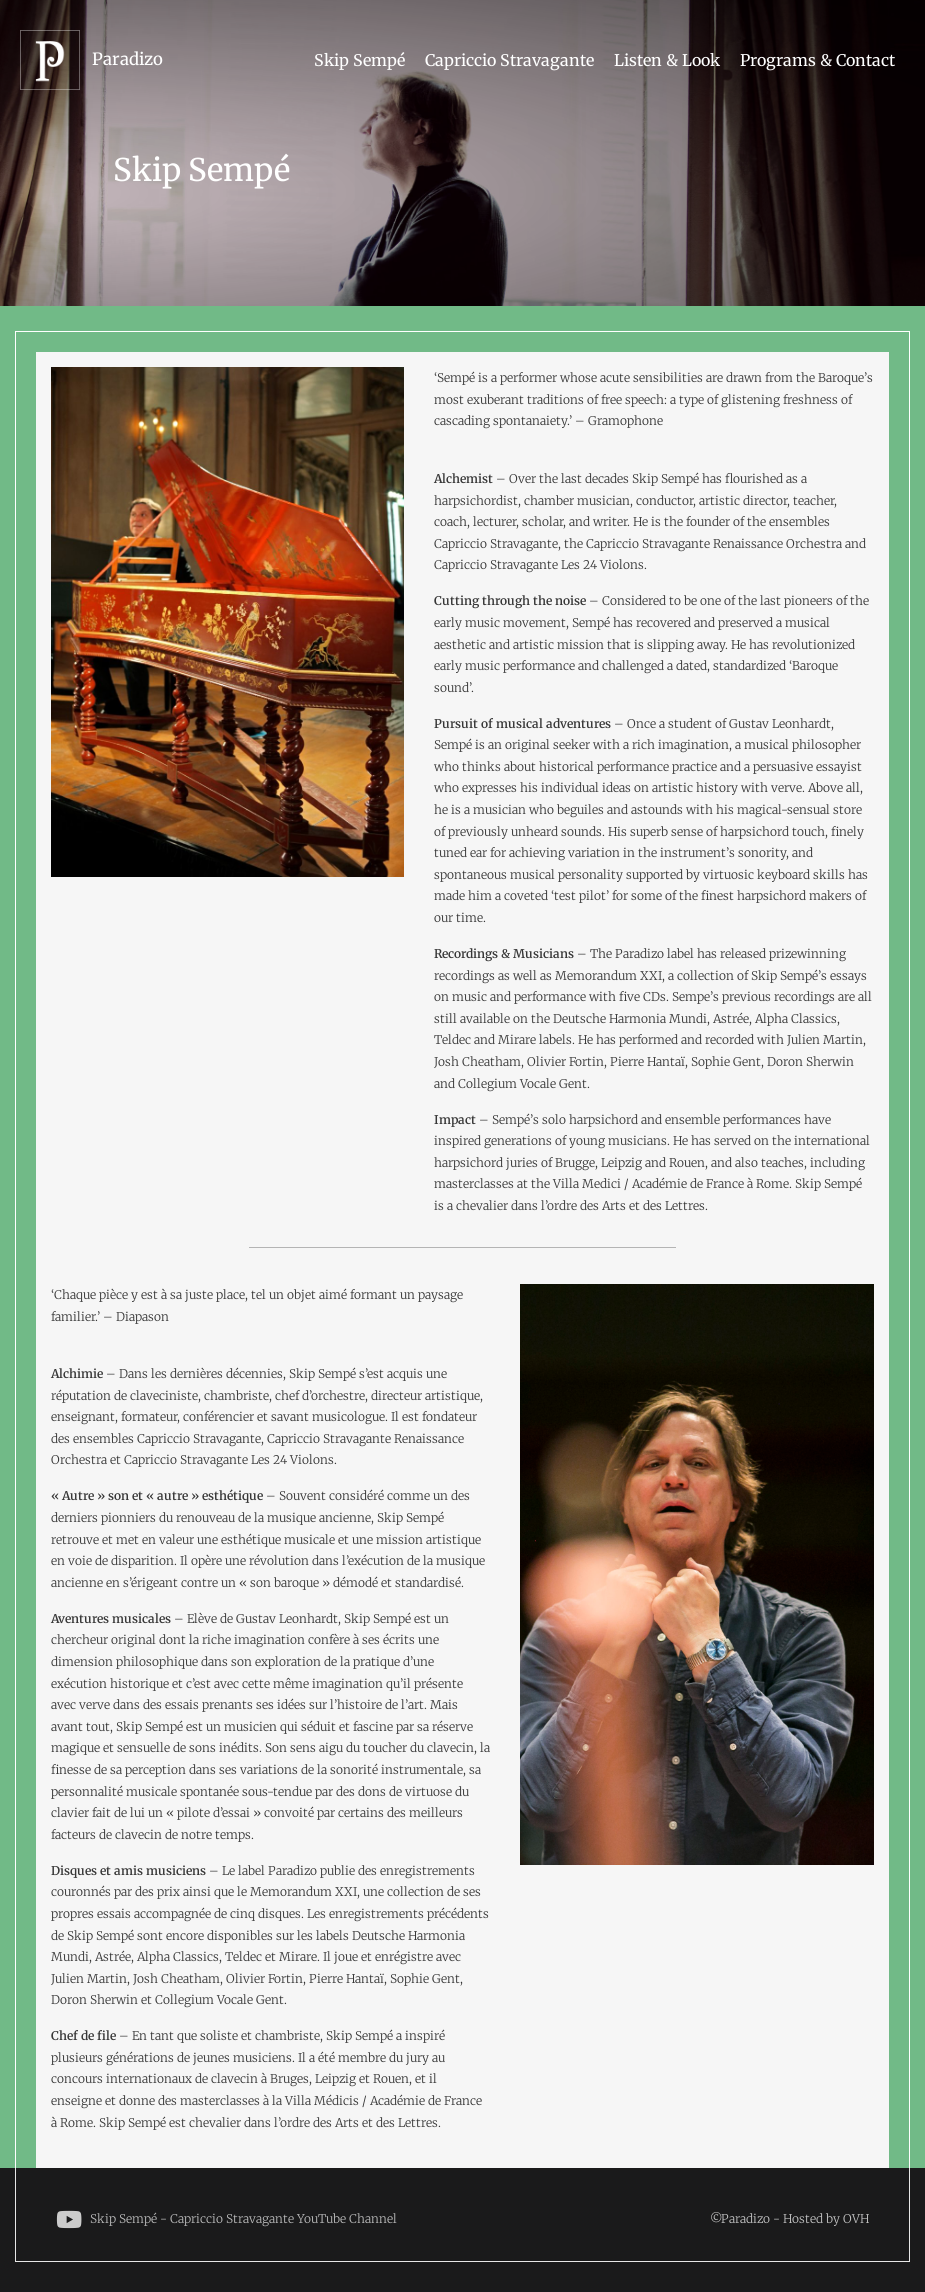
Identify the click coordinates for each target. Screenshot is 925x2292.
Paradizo (127, 59)
